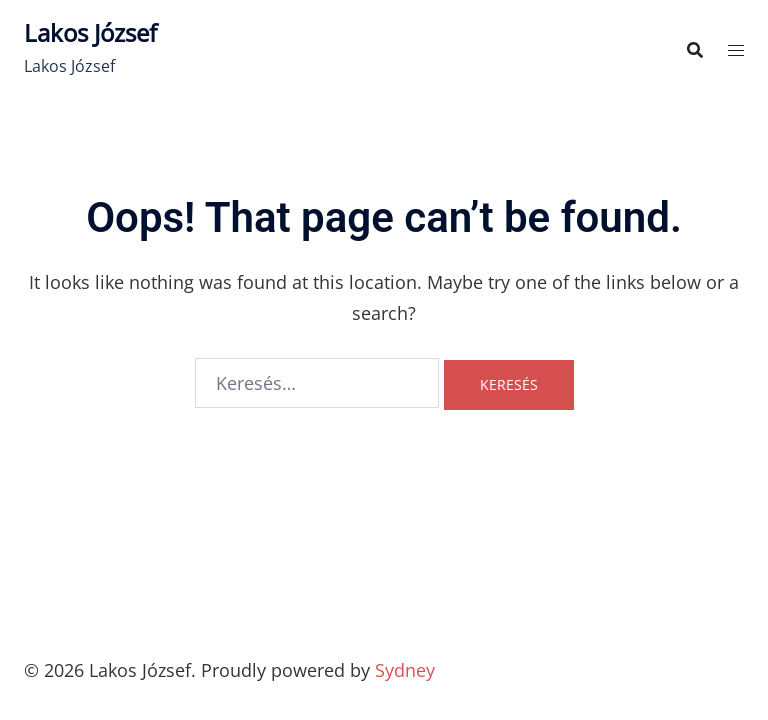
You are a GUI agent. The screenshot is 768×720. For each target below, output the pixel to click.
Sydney (405, 670)
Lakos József (90, 32)
